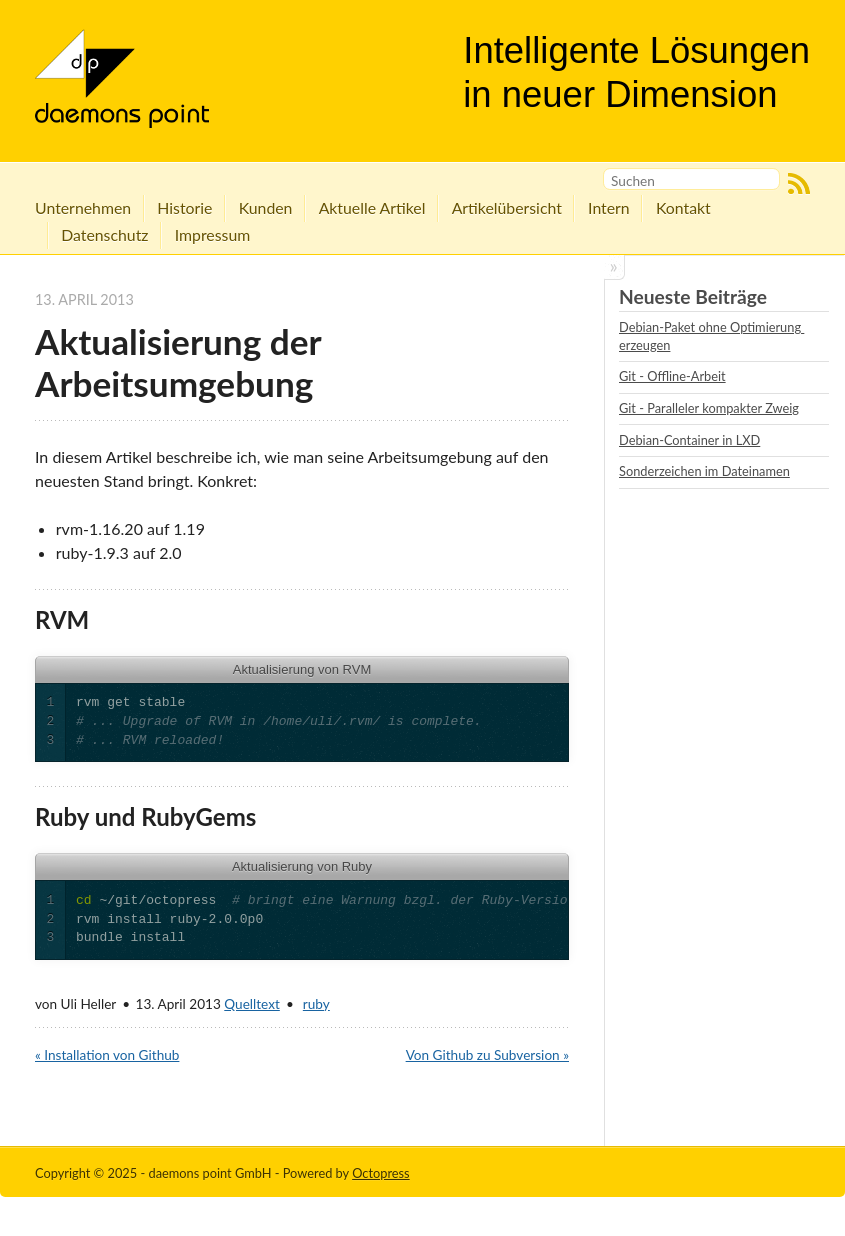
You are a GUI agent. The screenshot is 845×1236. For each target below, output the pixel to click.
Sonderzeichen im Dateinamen (704, 471)
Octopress (381, 1173)
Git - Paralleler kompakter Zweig (709, 408)
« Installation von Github (107, 1055)
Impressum (213, 234)
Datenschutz (104, 234)
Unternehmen (83, 207)
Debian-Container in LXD (689, 440)
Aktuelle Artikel (372, 207)
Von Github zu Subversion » (487, 1055)
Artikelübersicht (507, 207)
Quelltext (252, 1004)
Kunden (266, 207)
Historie (184, 207)
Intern (609, 207)
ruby (316, 1004)
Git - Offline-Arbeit (672, 376)
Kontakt (683, 207)
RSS (799, 184)
